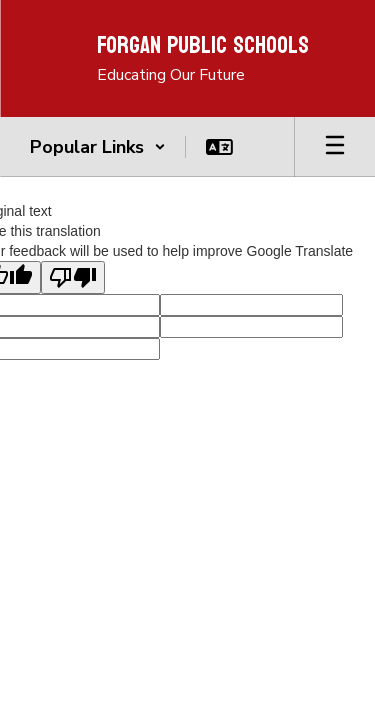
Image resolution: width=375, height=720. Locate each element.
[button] (98, 147)
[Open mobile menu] (335, 147)
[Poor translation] (73, 277)
